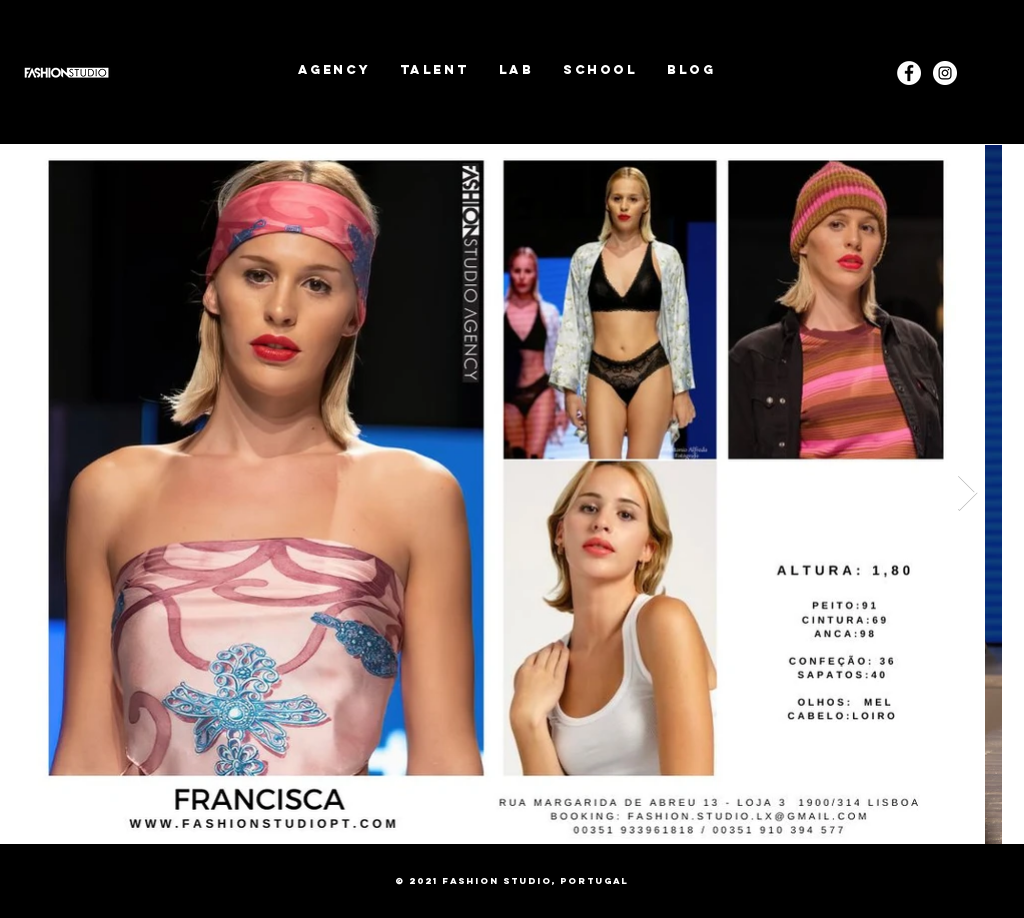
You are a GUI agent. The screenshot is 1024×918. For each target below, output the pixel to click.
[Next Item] (967, 493)
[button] (434, 69)
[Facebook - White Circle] (909, 73)
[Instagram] (945, 73)
